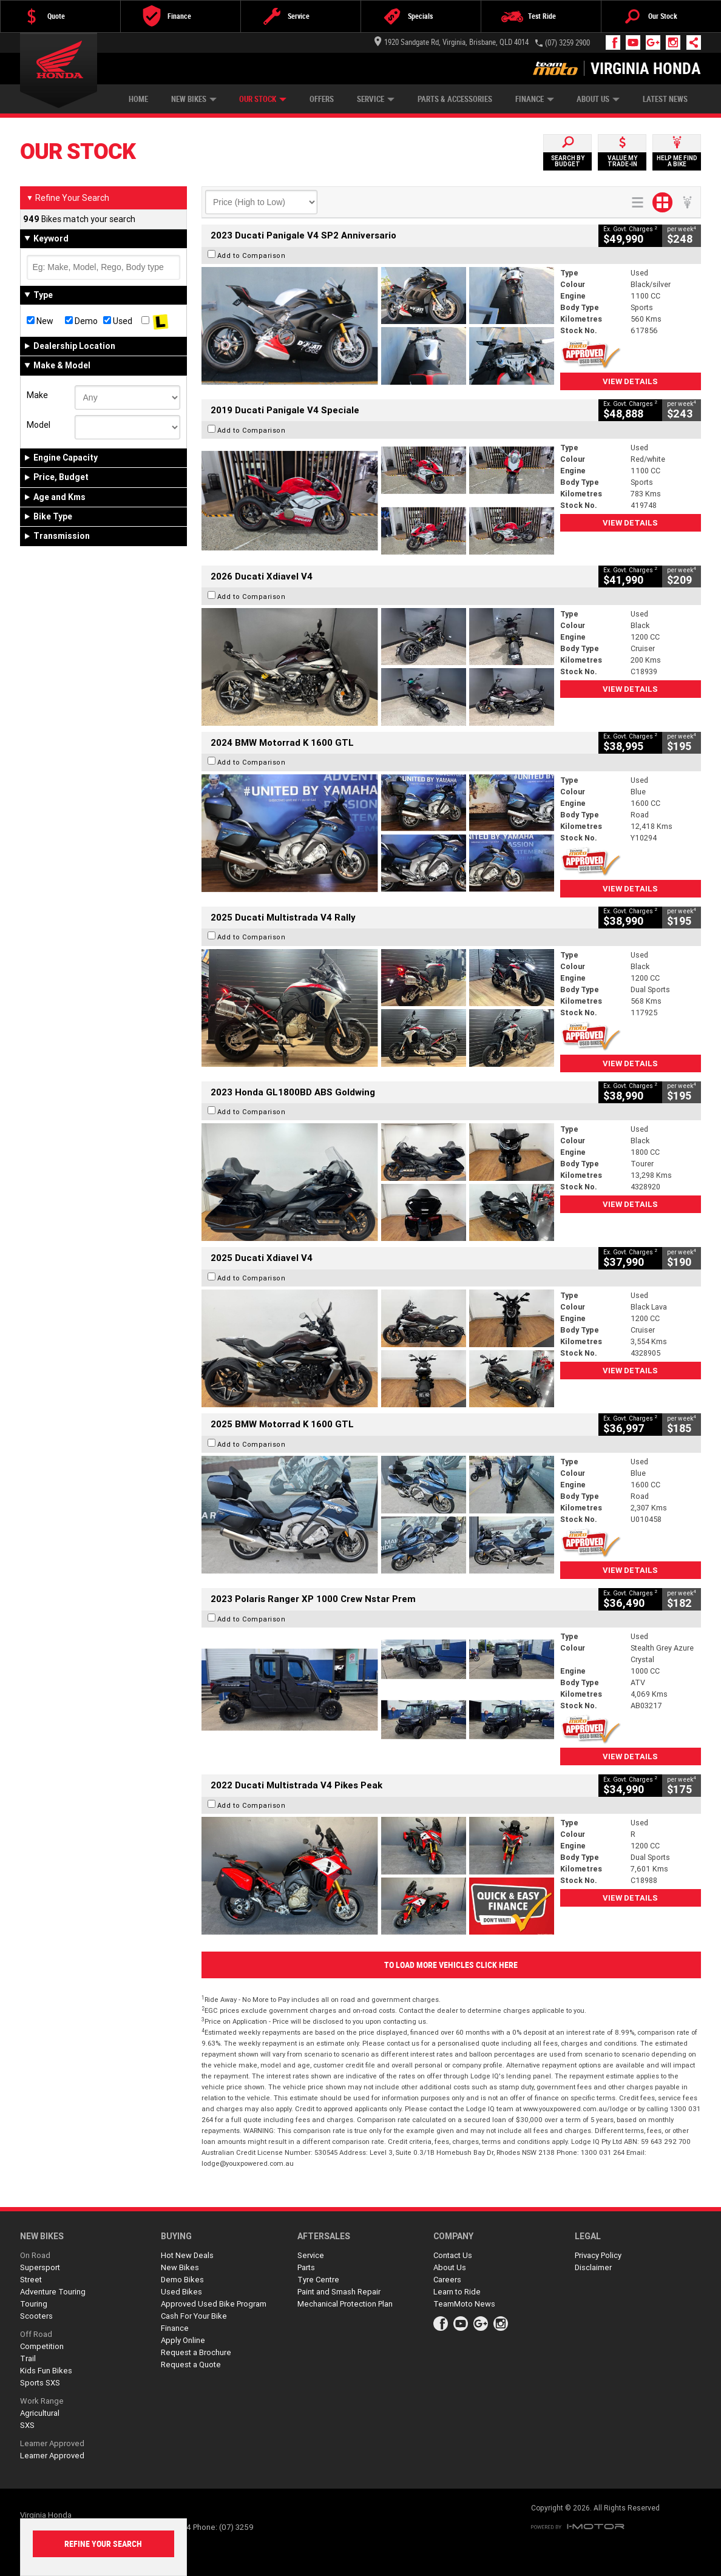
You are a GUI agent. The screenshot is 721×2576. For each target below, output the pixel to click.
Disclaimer (593, 2267)
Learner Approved (52, 2443)
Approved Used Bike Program (213, 2304)
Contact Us (452, 2255)
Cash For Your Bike (194, 2316)
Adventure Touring (53, 2292)
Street (31, 2279)
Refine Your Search (67, 197)
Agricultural (39, 2413)
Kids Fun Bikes (46, 2370)
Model (38, 424)
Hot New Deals (187, 2255)
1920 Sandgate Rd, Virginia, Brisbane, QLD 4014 (451, 42)
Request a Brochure (196, 2352)
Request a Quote (191, 2364)
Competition (42, 2346)
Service (375, 99)
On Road (35, 2255)
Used (117, 321)
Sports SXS (40, 2383)
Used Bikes (181, 2292)
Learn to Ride (457, 2292)
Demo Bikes (182, 2279)
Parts (306, 2267)
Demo (81, 321)
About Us (598, 99)
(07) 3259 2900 (567, 42)
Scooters (36, 2316)
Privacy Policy (598, 2255)
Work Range (42, 2401)
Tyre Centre (318, 2279)
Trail (28, 2358)
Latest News (665, 99)
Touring (33, 2304)
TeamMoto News (464, 2304)
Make (37, 395)
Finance (534, 99)
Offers (322, 99)
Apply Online (183, 2340)
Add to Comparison (251, 255)
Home (138, 99)
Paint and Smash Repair (339, 2292)
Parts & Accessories (455, 99)
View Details (630, 381)
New (40, 321)
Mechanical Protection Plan (345, 2304)
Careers (447, 2279)
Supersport (40, 2267)
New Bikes (194, 99)
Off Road (36, 2334)
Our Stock (262, 99)
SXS (27, 2425)
